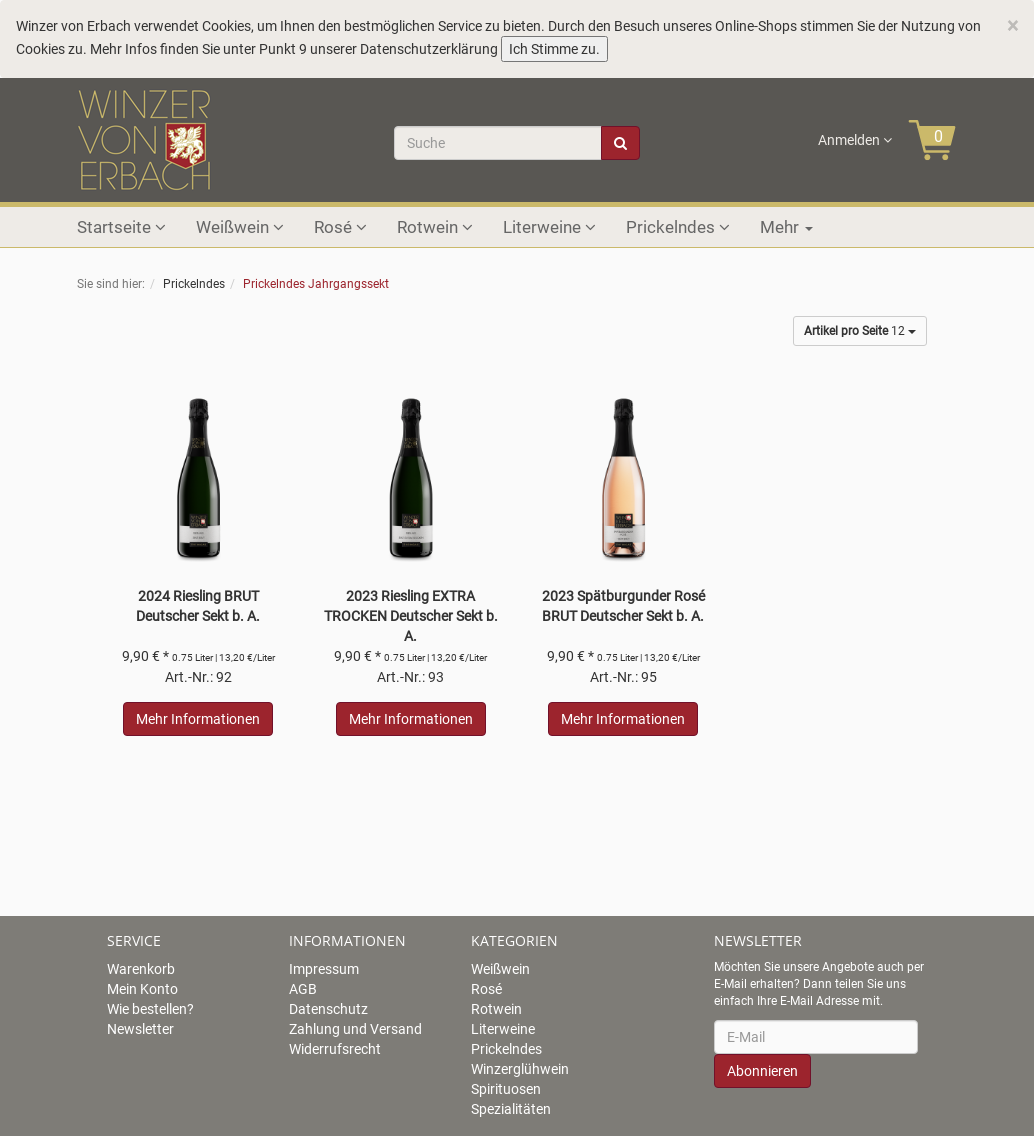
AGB (303, 989)
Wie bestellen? (150, 1009)
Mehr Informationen (198, 719)
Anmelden (855, 140)
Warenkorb (141, 969)
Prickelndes (678, 227)
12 (860, 331)
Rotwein (435, 227)
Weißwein (240, 227)
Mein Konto (142, 989)
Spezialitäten (511, 1109)
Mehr (786, 227)
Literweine (549, 227)
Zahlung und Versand (355, 1029)
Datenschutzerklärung (429, 49)
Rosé (340, 227)
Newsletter (140, 1029)
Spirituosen (506, 1089)
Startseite (121, 227)
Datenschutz (328, 1009)
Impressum (324, 969)
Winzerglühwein (520, 1069)
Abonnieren (762, 1071)
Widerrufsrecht (335, 1049)
